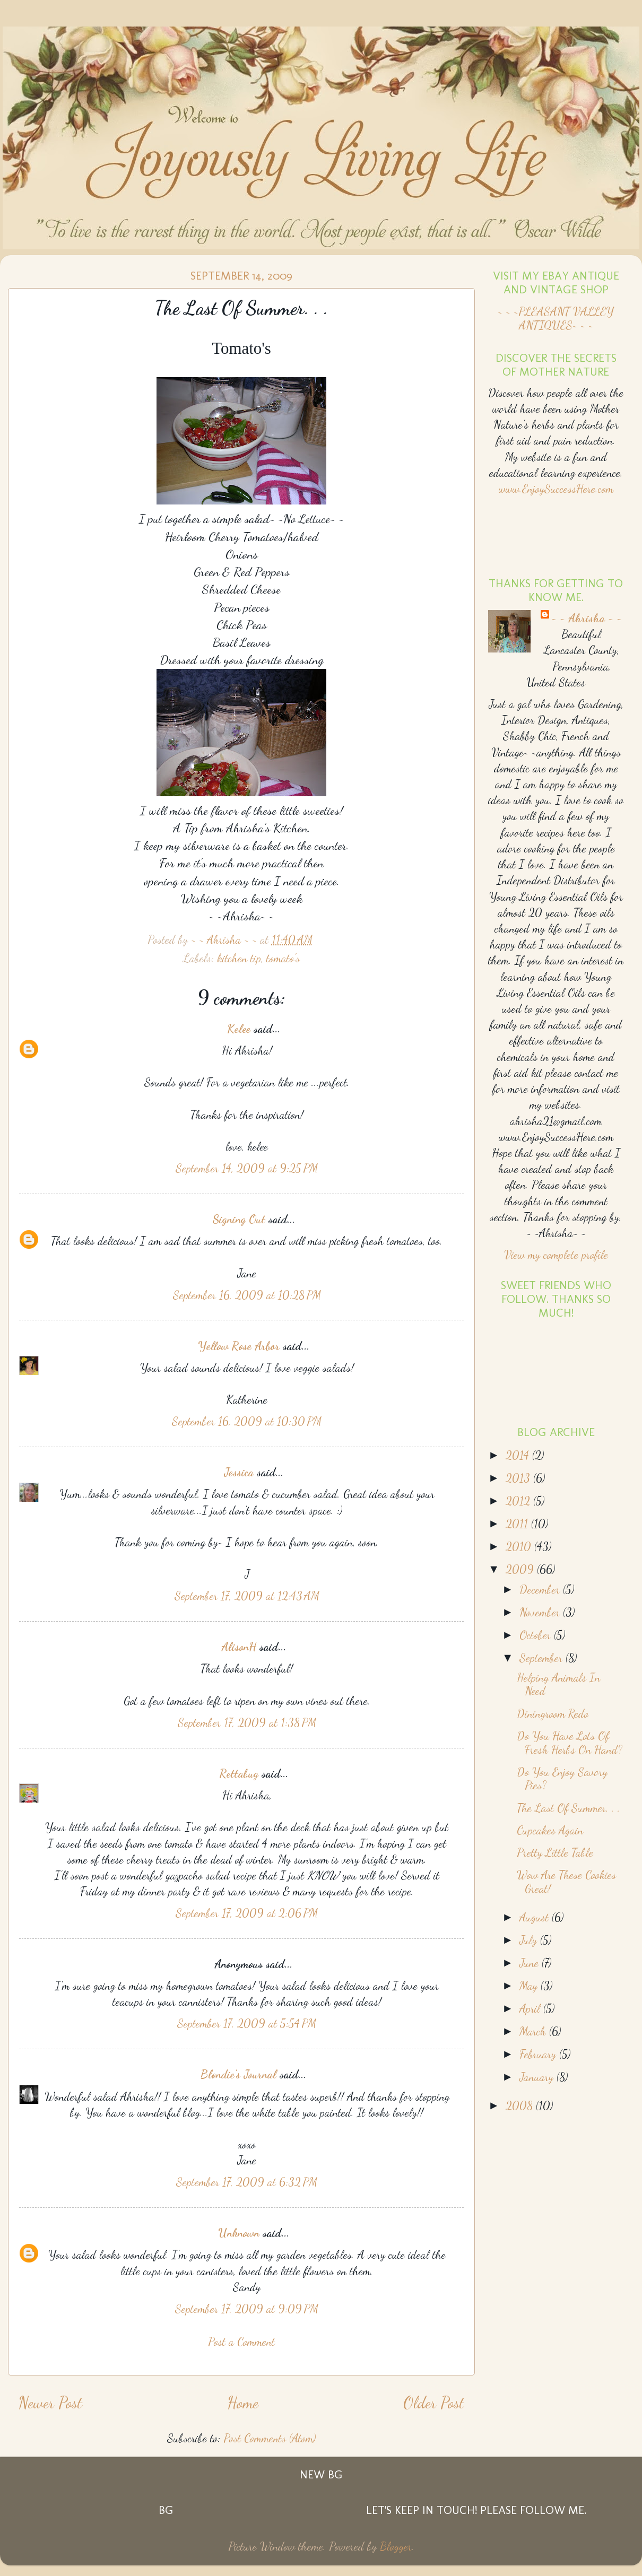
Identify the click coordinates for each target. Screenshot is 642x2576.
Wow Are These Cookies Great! (566, 1881)
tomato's (283, 958)
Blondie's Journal (238, 2074)
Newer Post (50, 2402)
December (541, 1589)
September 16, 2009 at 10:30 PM (247, 1421)
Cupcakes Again (550, 1830)
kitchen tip (239, 958)
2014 (519, 1455)
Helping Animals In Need (558, 1684)
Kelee (238, 1028)
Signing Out (238, 1219)
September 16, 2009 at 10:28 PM (247, 1295)
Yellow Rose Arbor (239, 1346)
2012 (519, 1501)
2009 (521, 1569)
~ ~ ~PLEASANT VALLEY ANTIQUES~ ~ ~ (556, 318)
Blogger (396, 2546)
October (536, 1635)
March (534, 2031)
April (531, 2008)
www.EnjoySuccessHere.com (556, 488)
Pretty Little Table (555, 1852)
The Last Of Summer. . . (568, 1808)
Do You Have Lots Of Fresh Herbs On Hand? (569, 1742)
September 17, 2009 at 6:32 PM (246, 2182)
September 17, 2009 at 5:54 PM (246, 2023)
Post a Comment (241, 2341)
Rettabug (238, 1773)
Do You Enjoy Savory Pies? (562, 1778)
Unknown (238, 2233)
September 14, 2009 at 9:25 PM (247, 1168)
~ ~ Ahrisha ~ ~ (586, 618)
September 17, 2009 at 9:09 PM (246, 2309)
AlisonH (238, 1646)
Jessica (239, 1472)
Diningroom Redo (552, 1713)
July (529, 1940)
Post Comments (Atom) (269, 2438)
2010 (520, 1546)
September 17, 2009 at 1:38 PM (247, 1722)
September (542, 1658)
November (541, 1612)
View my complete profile (556, 1254)
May (530, 1985)
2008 (521, 2105)
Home (242, 2402)
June (530, 1963)
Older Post (433, 2402)
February (539, 2054)
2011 (518, 1523)
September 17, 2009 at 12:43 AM (247, 1596)
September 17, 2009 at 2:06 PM (247, 1913)
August (535, 1917)
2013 (519, 1478)
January (538, 2077)
